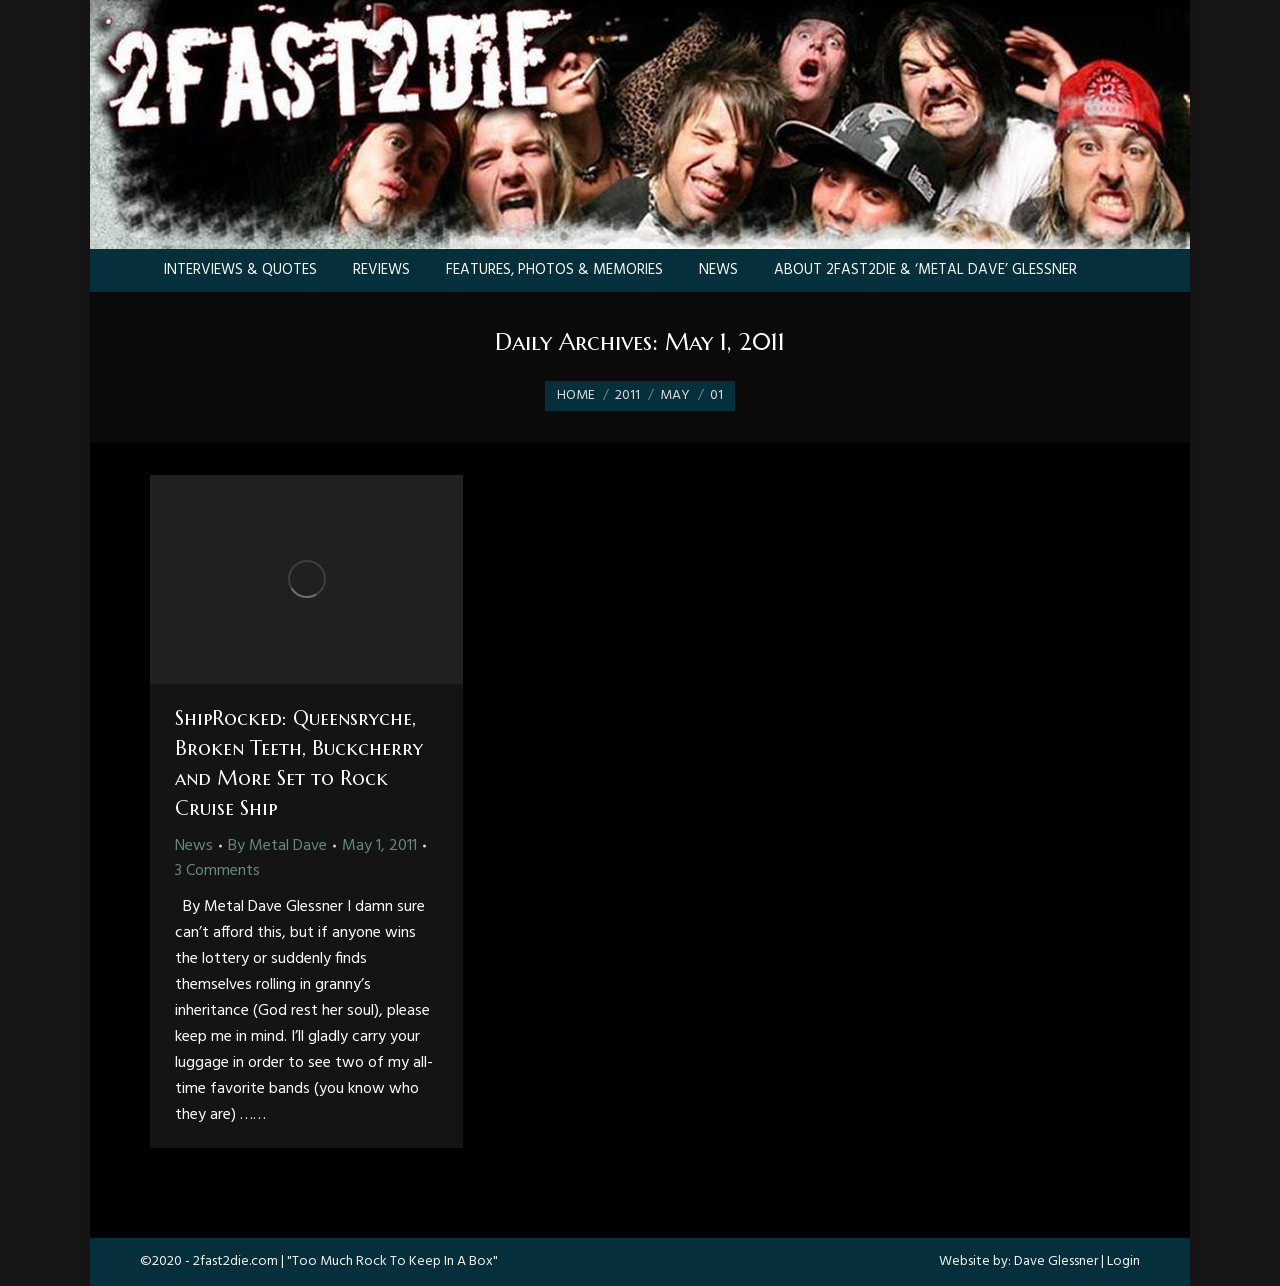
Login (1123, 1261)
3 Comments (217, 871)
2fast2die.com (235, 1261)
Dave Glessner (1056, 1261)
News (194, 846)
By (277, 846)
